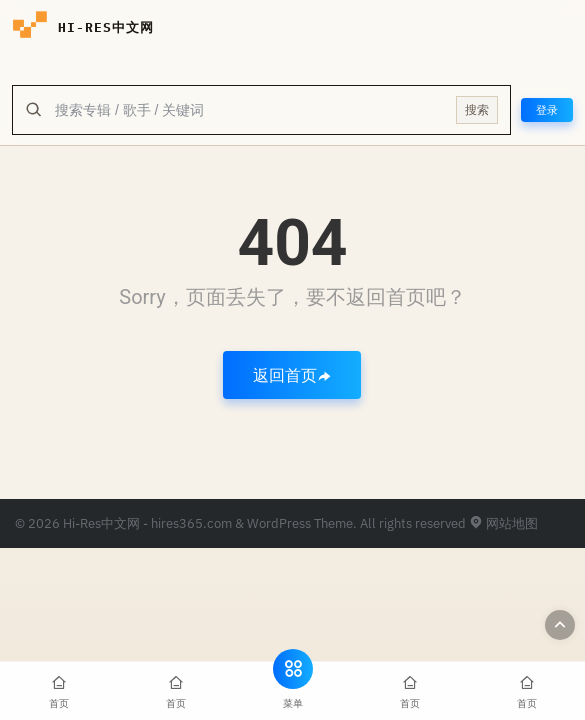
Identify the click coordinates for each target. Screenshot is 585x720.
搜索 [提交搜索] (477, 109)
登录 (547, 110)
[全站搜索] (249, 110)
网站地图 (503, 523)
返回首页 (292, 375)
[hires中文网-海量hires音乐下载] (30, 28)
